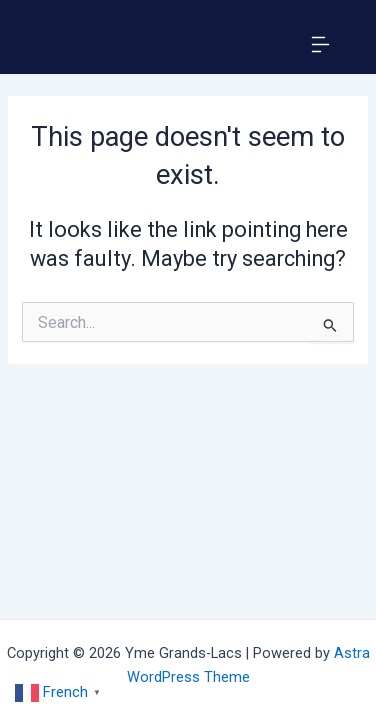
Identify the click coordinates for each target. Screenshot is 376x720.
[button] (320, 47)
